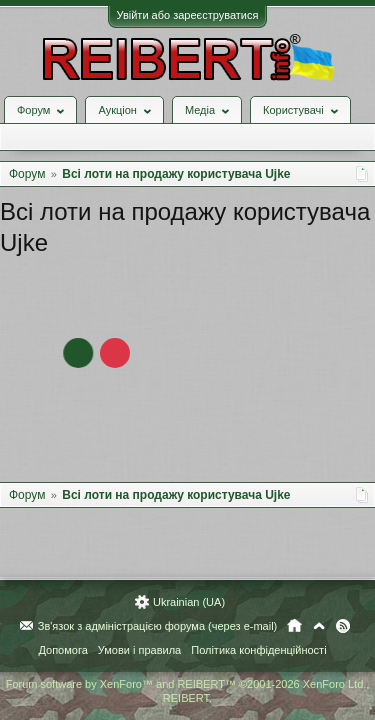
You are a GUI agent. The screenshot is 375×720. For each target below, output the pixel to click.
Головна (294, 626)
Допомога (62, 650)
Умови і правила (139, 650)
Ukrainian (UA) (189, 602)
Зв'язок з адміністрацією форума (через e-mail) (158, 626)
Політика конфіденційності (258, 650)
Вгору (319, 626)
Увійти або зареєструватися (188, 15)
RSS (343, 626)
